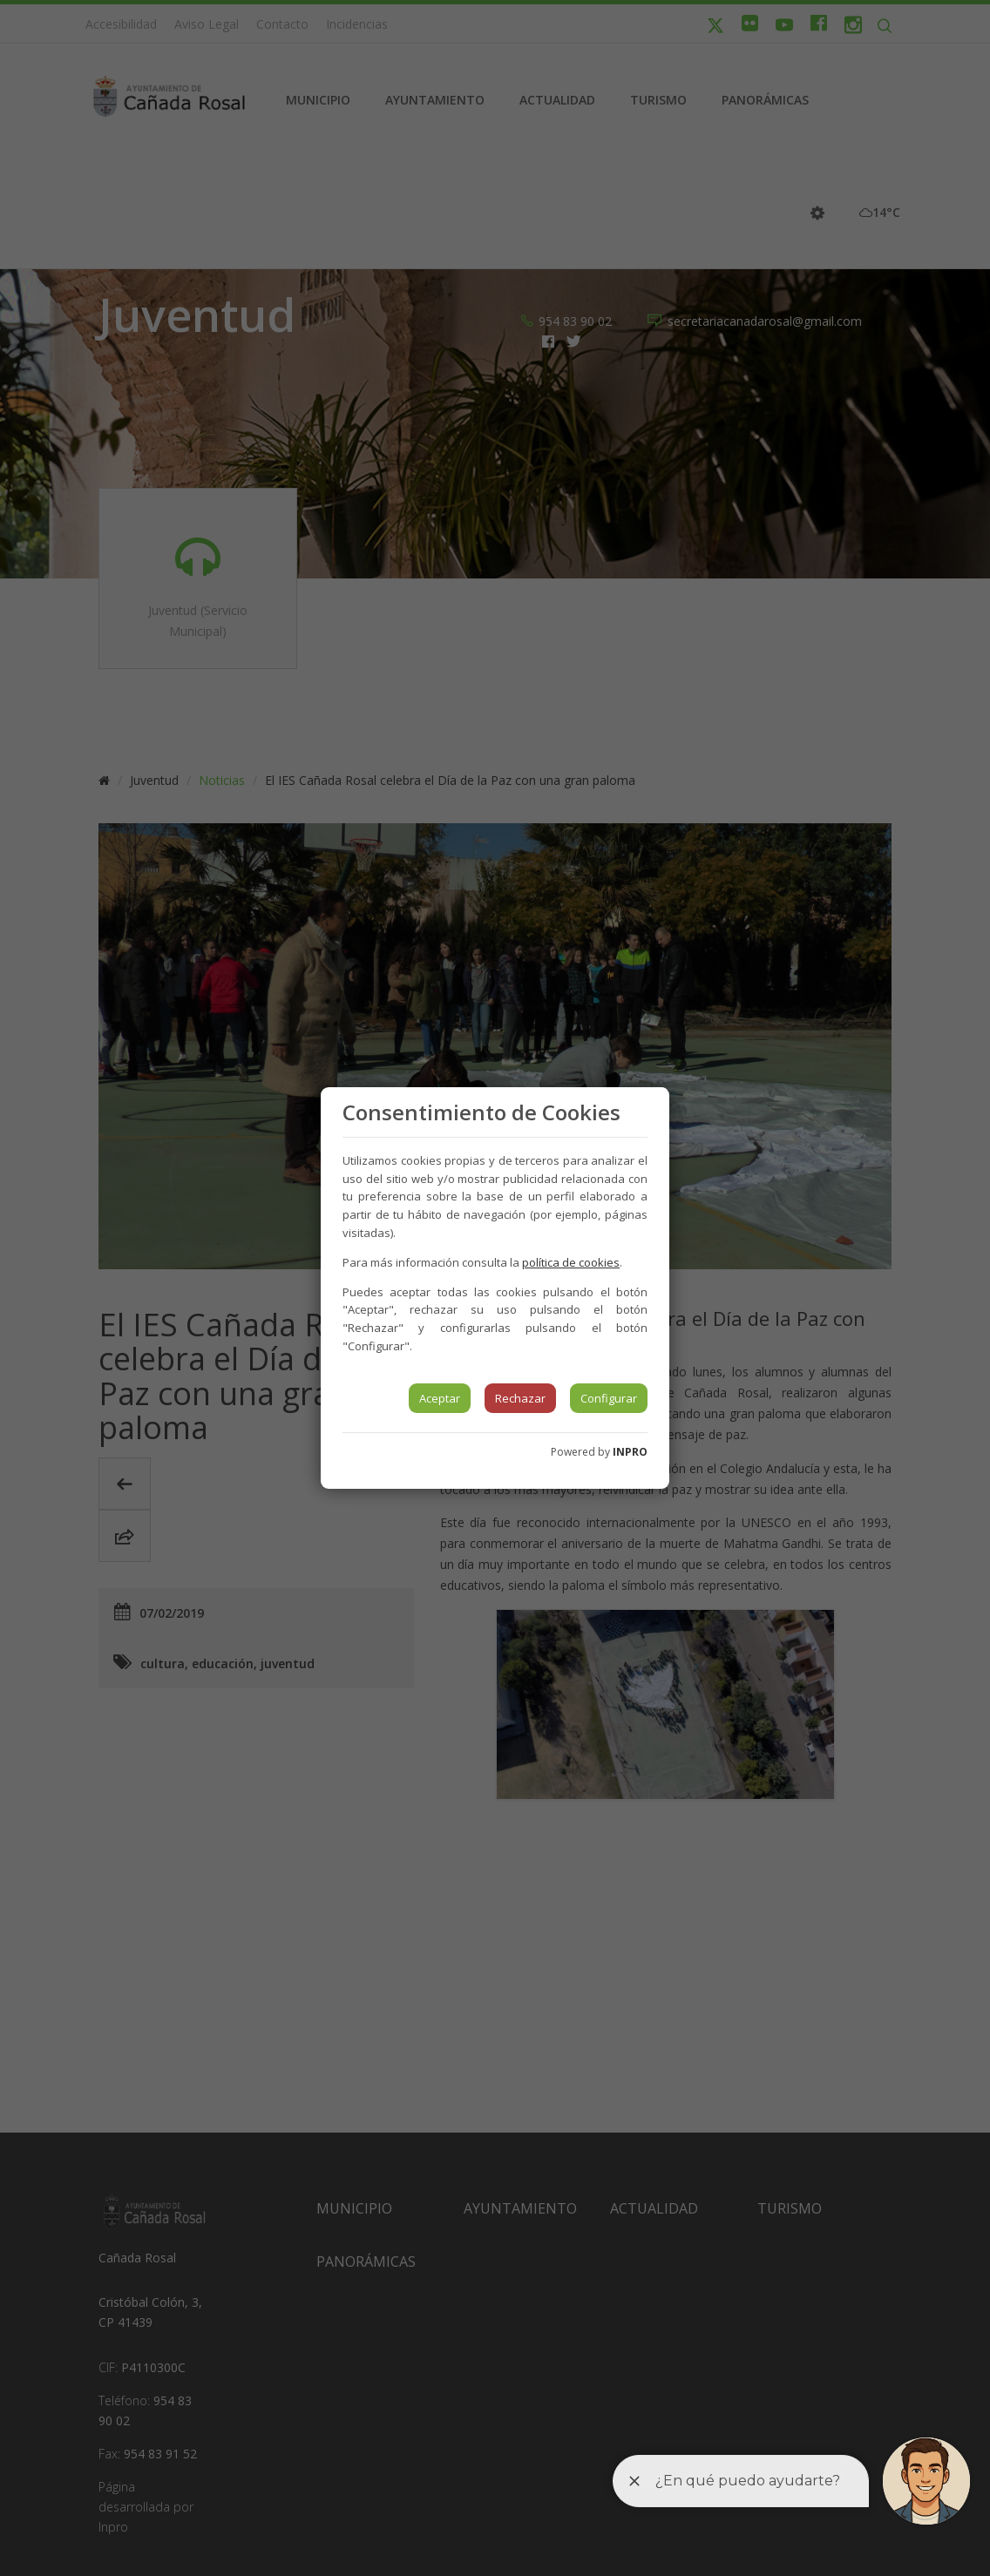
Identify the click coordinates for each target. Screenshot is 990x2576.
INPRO (630, 1451)
